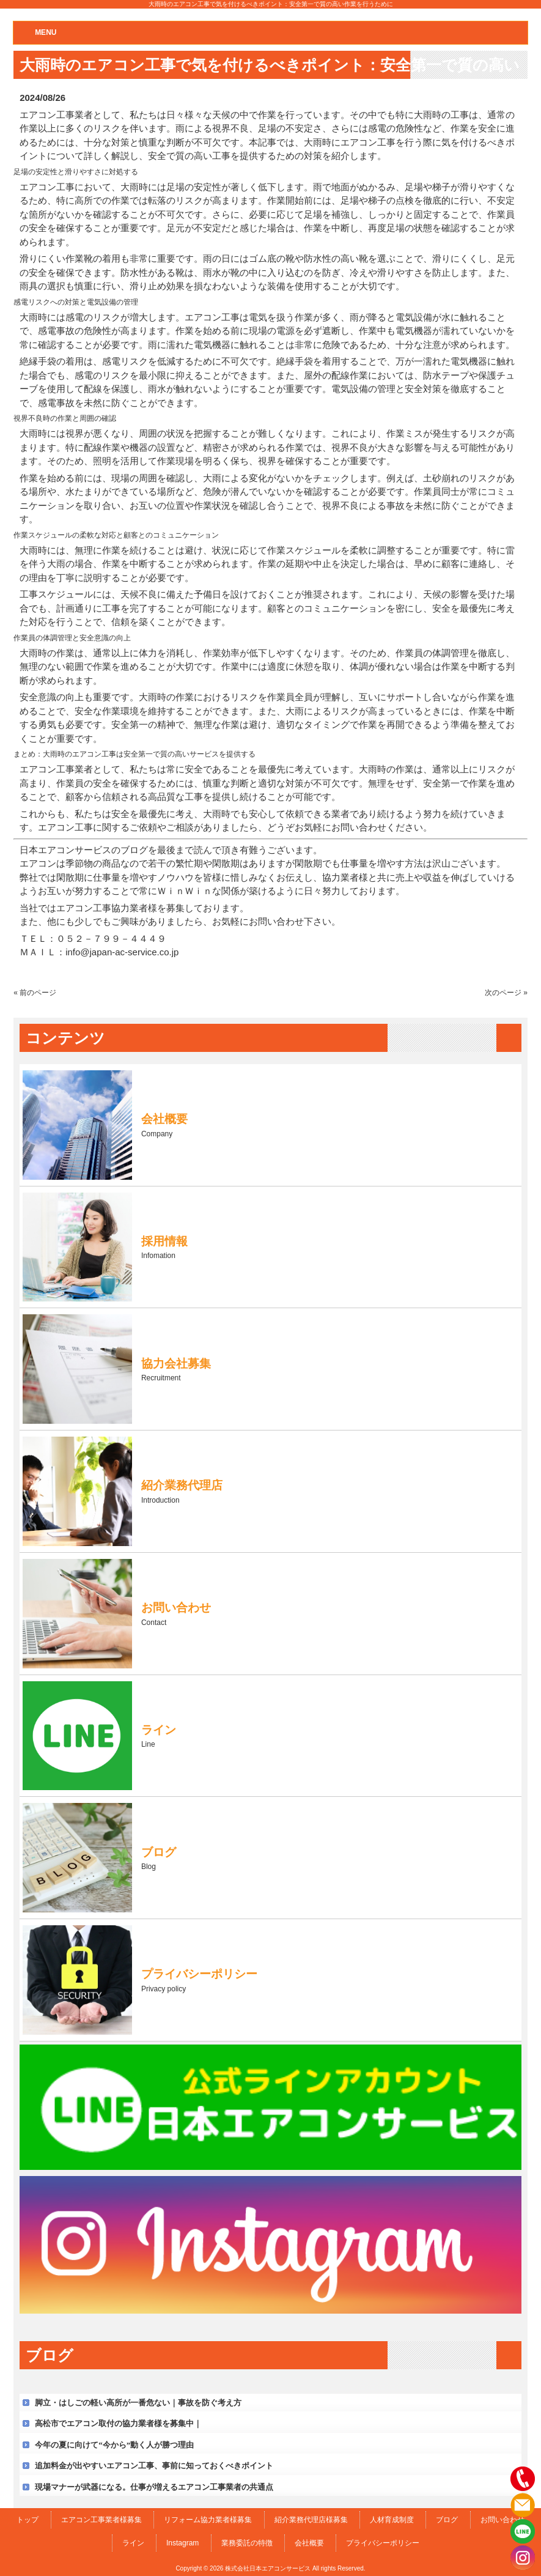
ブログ (447, 2519)
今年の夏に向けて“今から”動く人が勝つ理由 (114, 2444)
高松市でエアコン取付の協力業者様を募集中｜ (118, 2423)
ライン (133, 2543)
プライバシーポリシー (382, 2543)
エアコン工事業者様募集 (101, 2519)
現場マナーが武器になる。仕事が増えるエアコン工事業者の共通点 (154, 2487)
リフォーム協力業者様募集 (208, 2519)
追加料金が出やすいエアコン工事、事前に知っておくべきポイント (154, 2465)
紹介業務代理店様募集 (311, 2519)
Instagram (182, 2543)
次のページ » (506, 992)
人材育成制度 (392, 2519)
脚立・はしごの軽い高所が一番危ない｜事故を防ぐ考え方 (138, 2402)
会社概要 (309, 2543)
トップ (28, 2519)
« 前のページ (34, 992)
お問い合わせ (502, 2519)
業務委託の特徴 (247, 2543)
